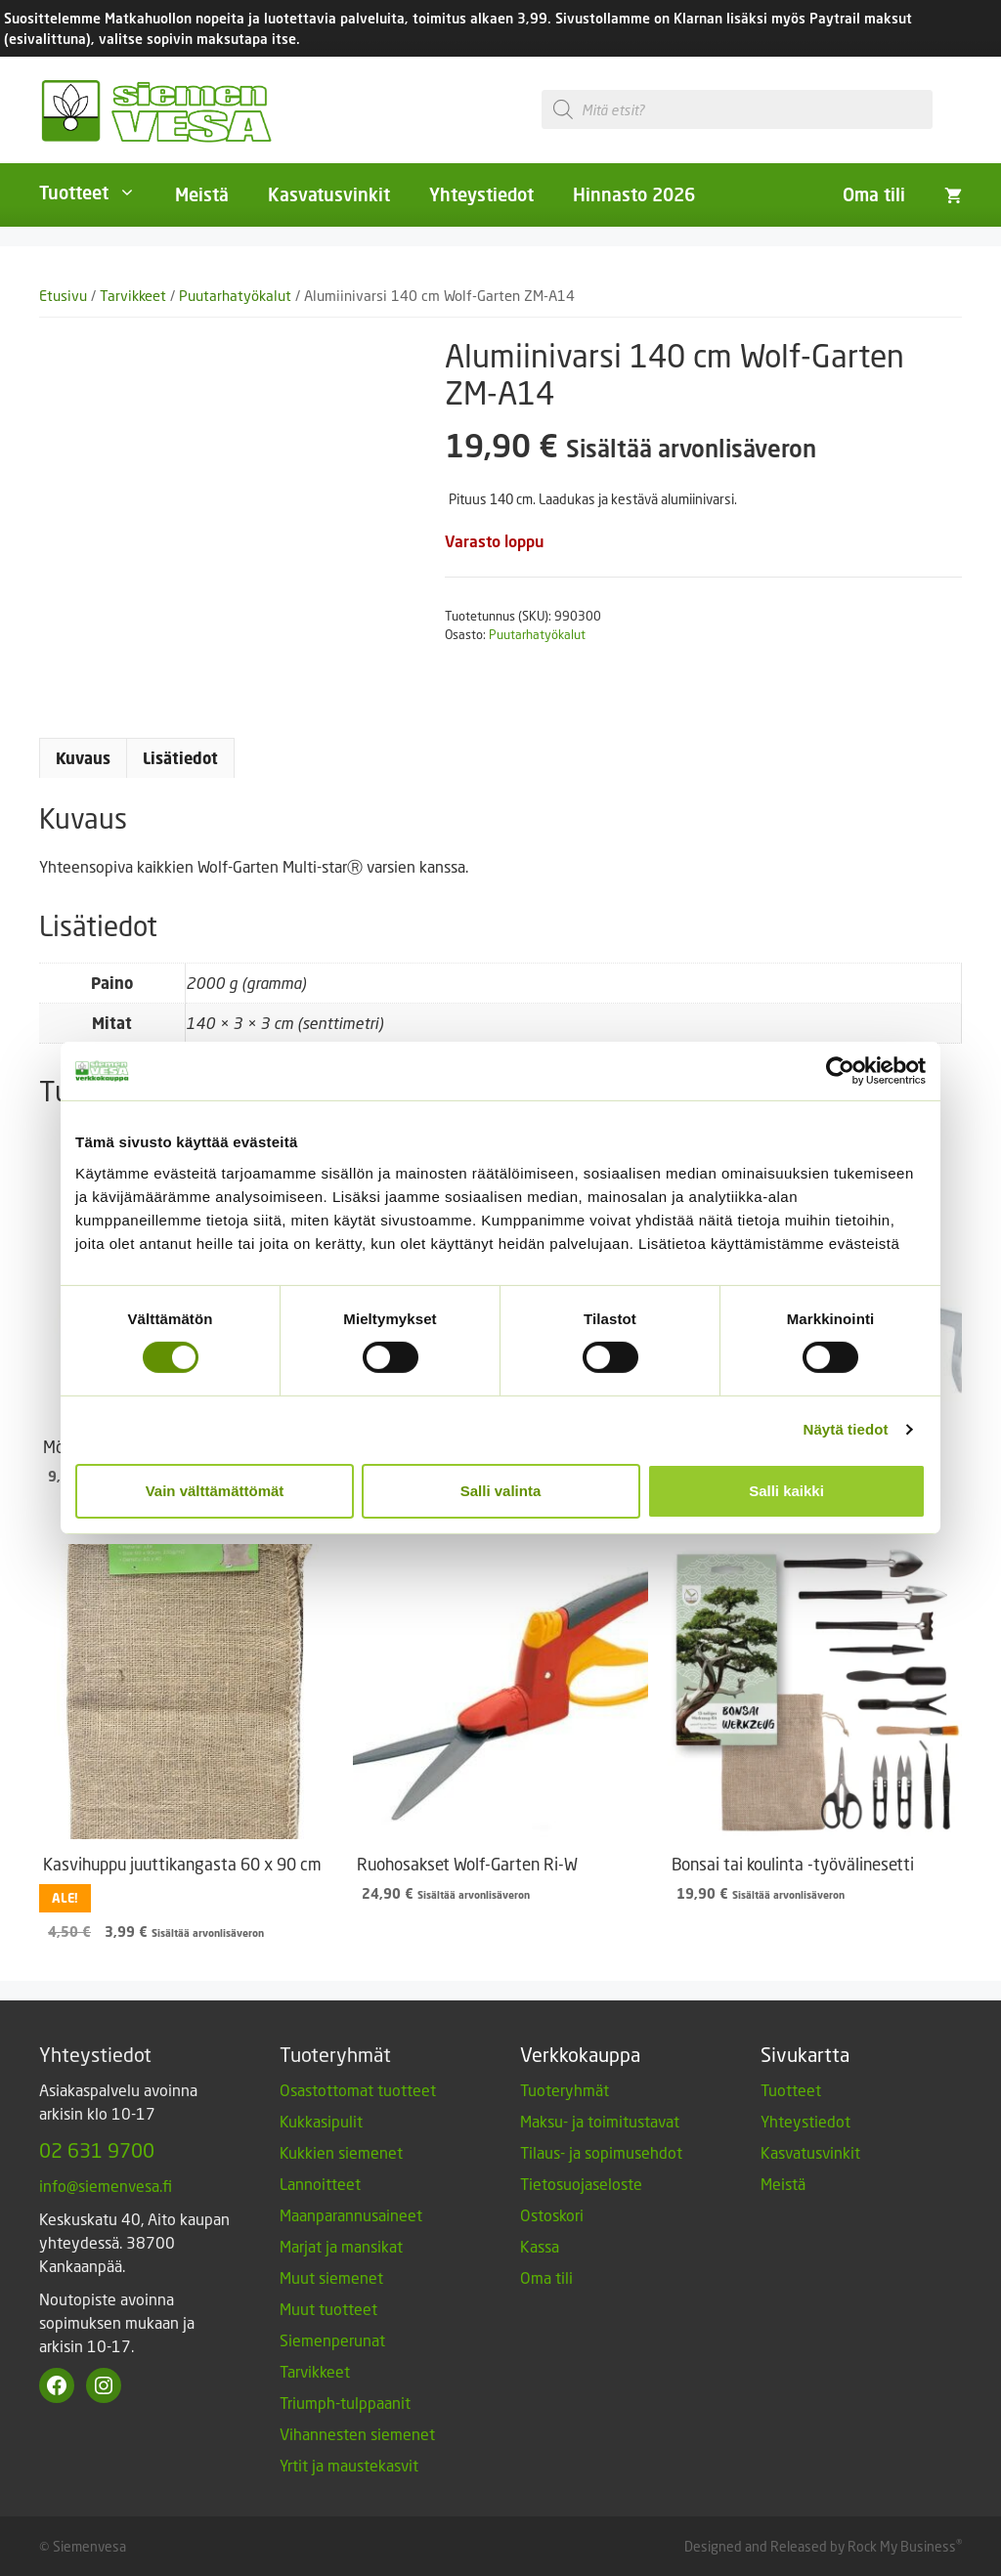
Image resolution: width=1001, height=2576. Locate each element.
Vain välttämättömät (215, 1490)
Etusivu (63, 295)
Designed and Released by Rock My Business (820, 2546)
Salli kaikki (786, 1490)
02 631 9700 (96, 2150)
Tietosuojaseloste (581, 2183)
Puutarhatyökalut (235, 295)
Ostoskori (552, 2215)
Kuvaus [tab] (83, 758)
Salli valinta (501, 1490)
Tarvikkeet (133, 295)
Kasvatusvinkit (329, 194)
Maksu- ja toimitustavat (599, 2121)
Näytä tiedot (846, 1429)
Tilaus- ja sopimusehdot (601, 2152)
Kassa (539, 2246)
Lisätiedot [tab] (180, 758)
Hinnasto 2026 (634, 194)
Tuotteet (97, 192)
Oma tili (874, 194)
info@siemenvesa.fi (105, 2185)
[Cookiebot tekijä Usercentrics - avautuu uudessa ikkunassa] (840, 1071)
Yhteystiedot (481, 194)
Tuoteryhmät (564, 2090)
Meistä (202, 194)
